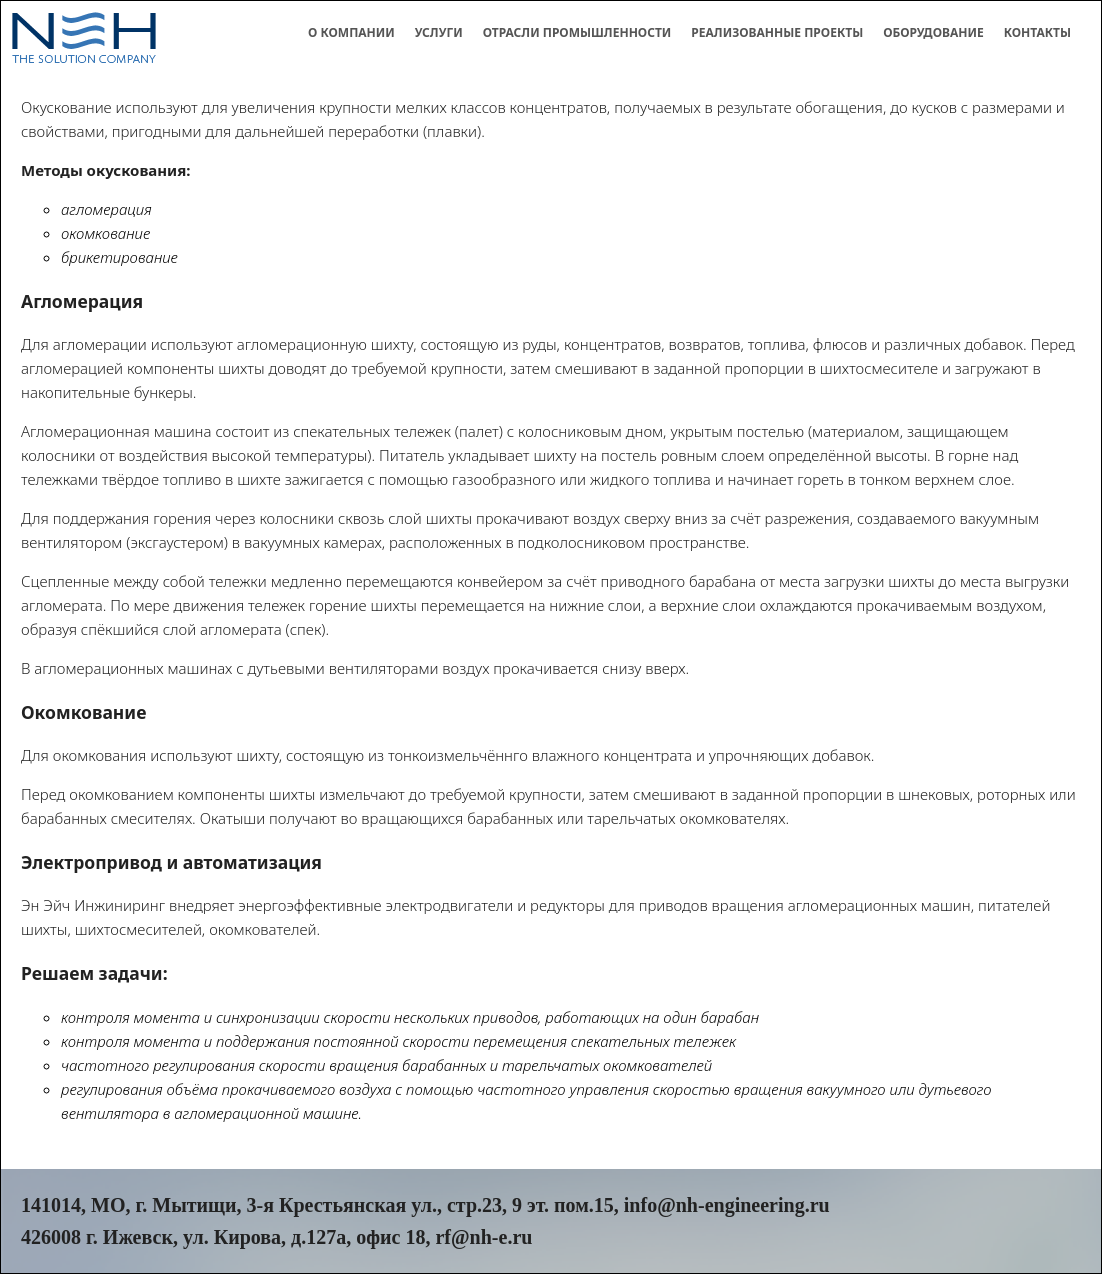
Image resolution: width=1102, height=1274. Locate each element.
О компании (351, 32)
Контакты (1037, 32)
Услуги (439, 32)
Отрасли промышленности (577, 32)
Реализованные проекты (777, 32)
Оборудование (933, 32)
